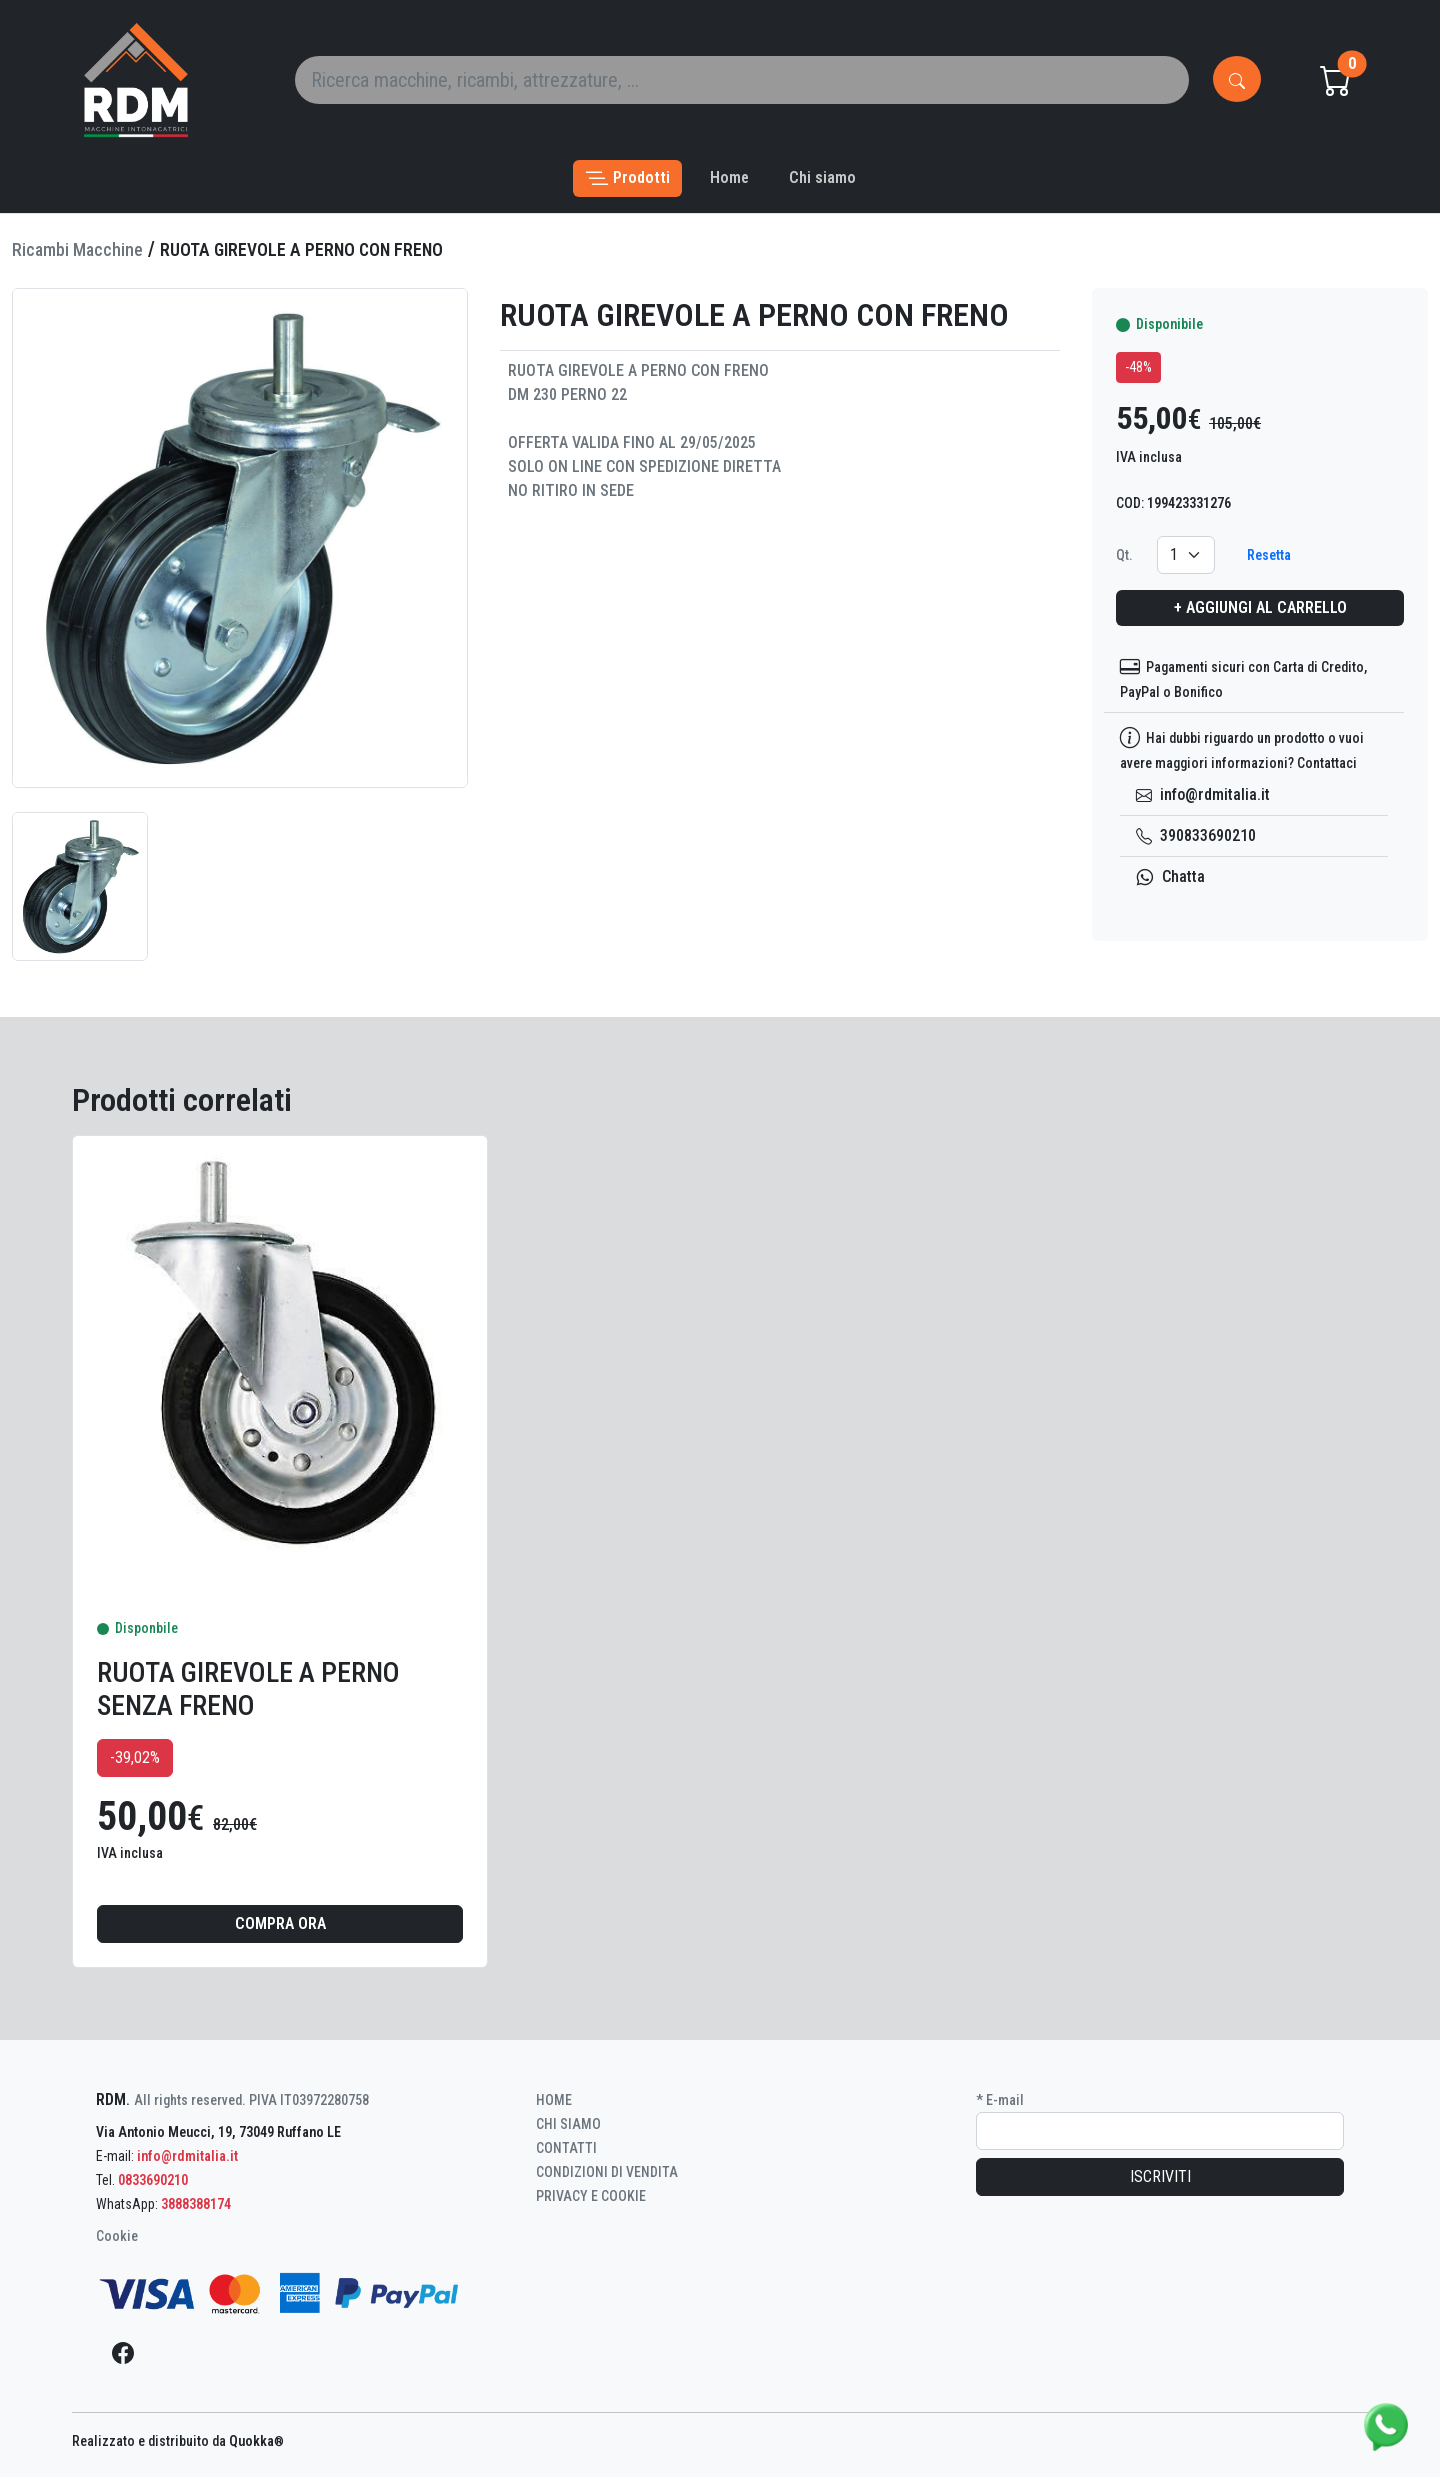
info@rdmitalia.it (1203, 794)
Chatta (1170, 876)
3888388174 (196, 2204)
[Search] (742, 80)
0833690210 (153, 2180)
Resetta (1269, 555)
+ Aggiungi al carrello (1260, 607)
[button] (627, 178)
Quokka (256, 2441)
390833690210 (1196, 835)
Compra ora (280, 1923)
